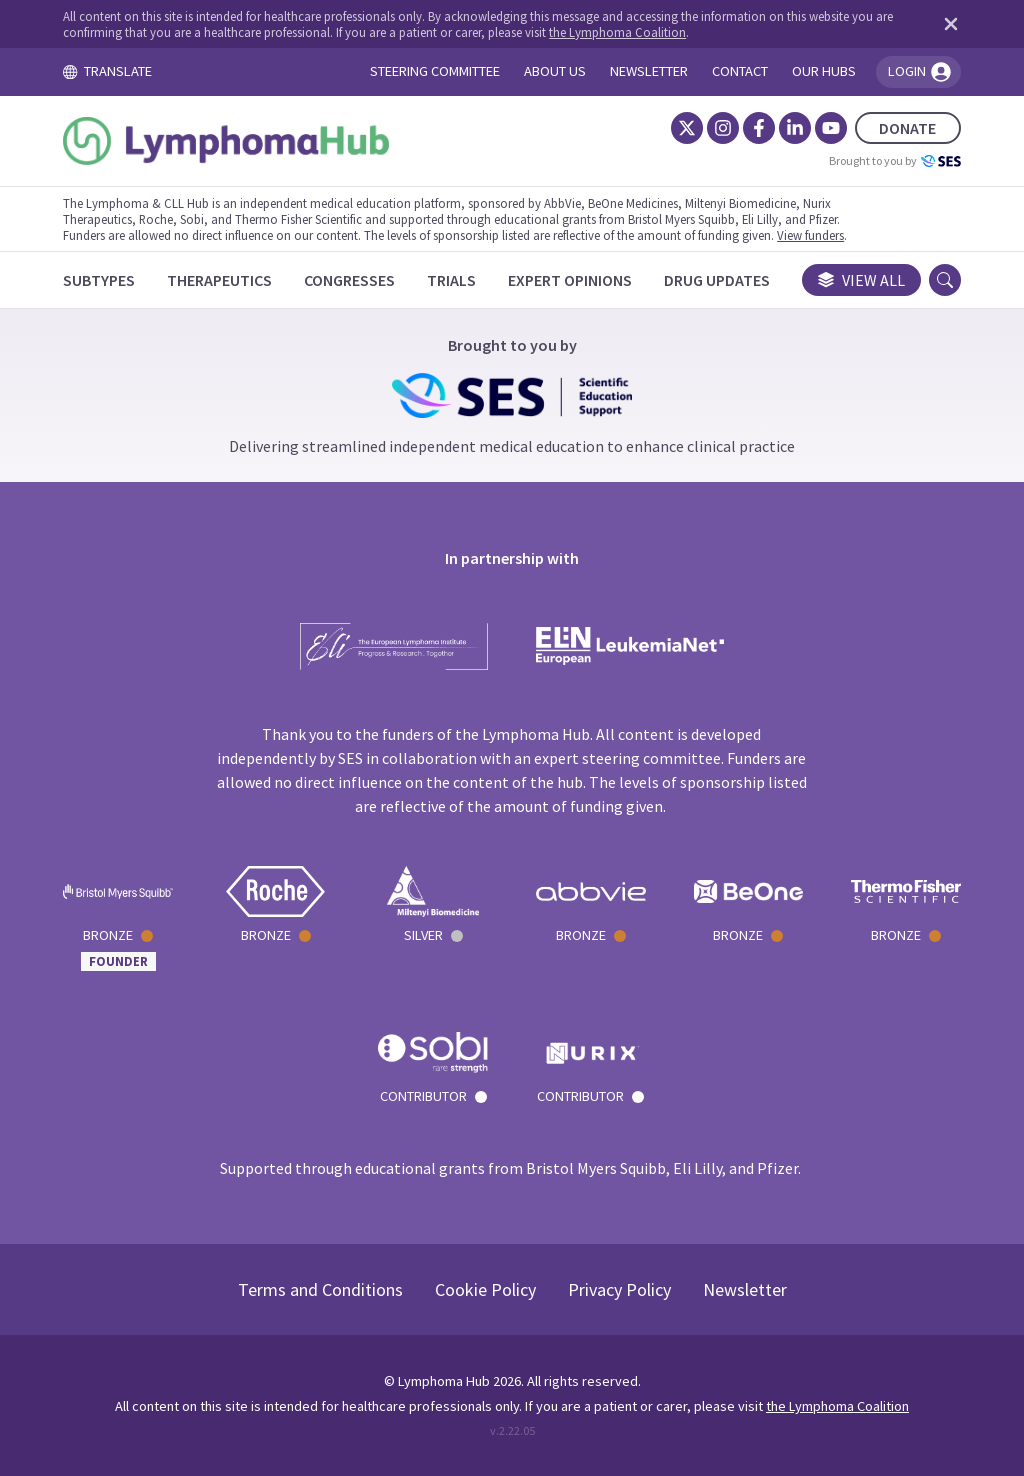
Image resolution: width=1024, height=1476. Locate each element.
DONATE (907, 128)
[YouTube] (831, 128)
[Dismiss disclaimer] (947, 24)
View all (861, 280)
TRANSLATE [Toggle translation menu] (107, 71)
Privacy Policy (619, 1289)
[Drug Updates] (717, 280)
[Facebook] (759, 128)
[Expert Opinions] (570, 280)
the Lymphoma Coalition (617, 32)
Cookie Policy (485, 1289)
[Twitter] (687, 128)
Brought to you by (895, 161)
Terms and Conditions (320, 1289)
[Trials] (451, 280)
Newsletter (745, 1289)
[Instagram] (723, 128)
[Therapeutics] (219, 280)
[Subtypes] (99, 280)
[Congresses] (349, 280)
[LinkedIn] (795, 128)
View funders (810, 235)
